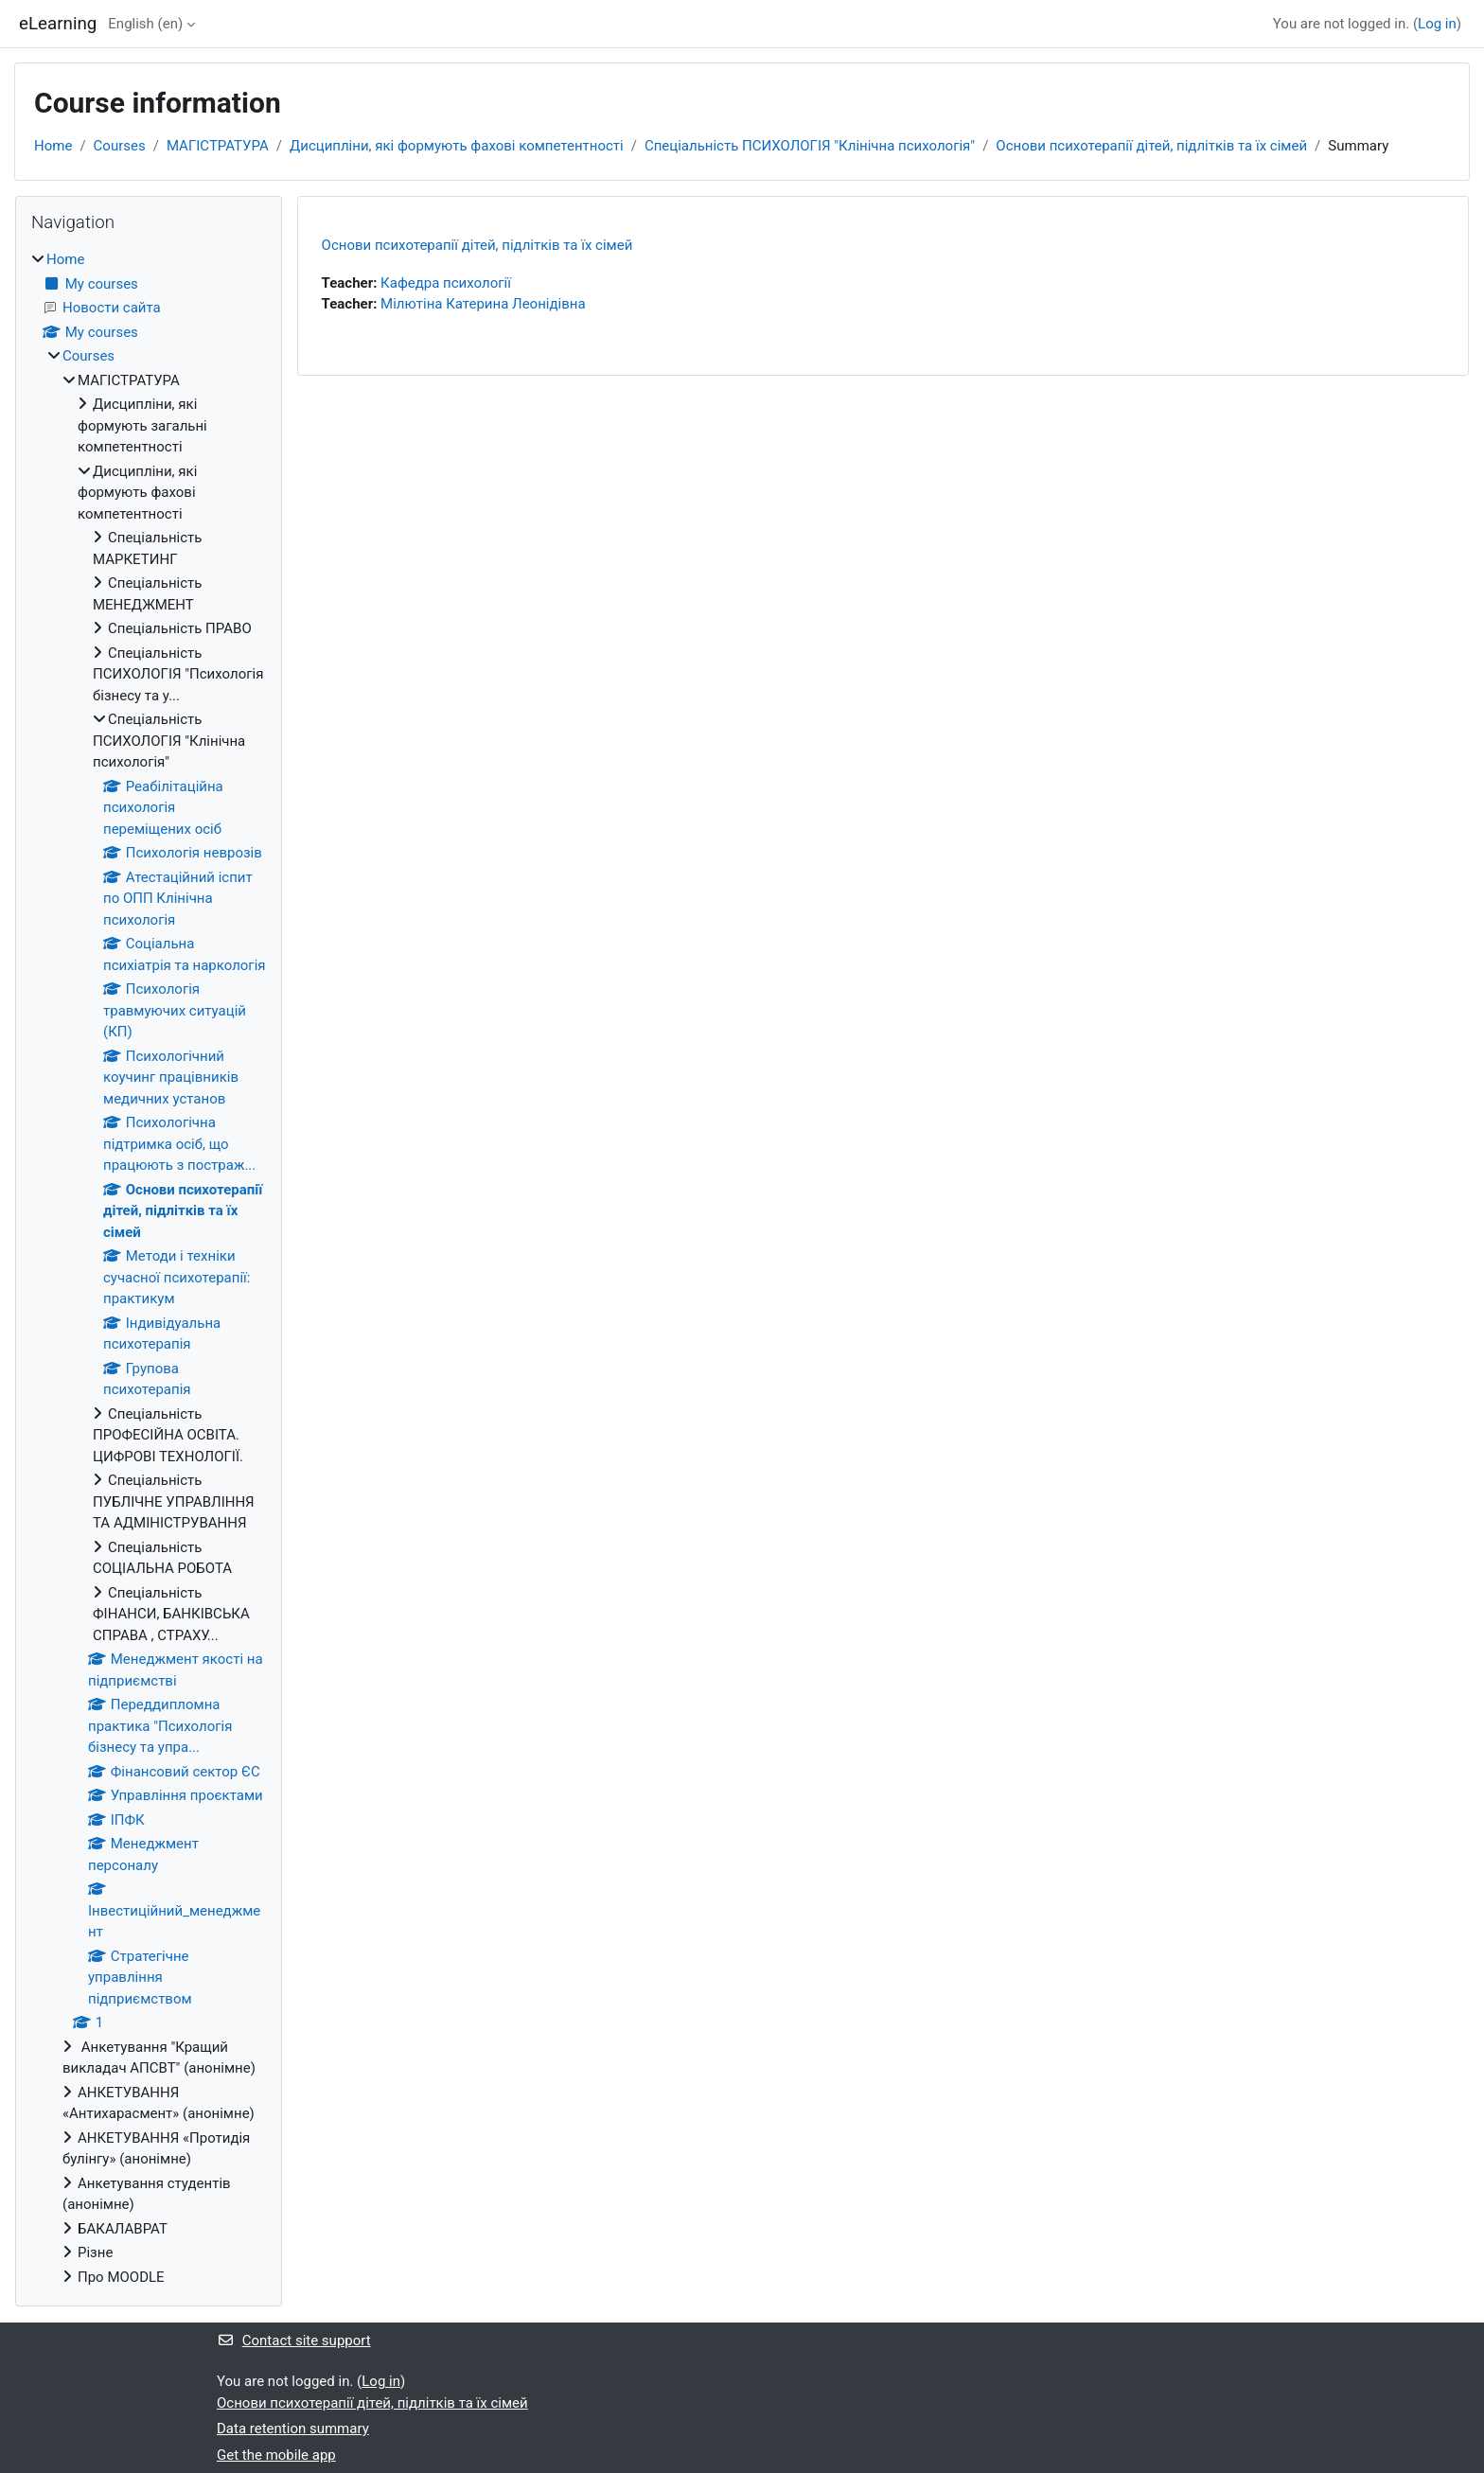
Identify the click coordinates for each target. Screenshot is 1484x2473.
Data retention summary (293, 2428)
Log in (1437, 23)
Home (53, 145)
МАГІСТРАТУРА (218, 145)
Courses (120, 145)
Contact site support (294, 2340)
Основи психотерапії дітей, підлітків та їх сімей (1151, 145)
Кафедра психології (445, 282)
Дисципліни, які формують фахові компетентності (457, 145)
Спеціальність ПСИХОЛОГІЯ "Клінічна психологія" (810, 145)
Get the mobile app (276, 2455)
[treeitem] (148, 1268)
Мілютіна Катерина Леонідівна (482, 303)
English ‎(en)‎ (145, 23)
